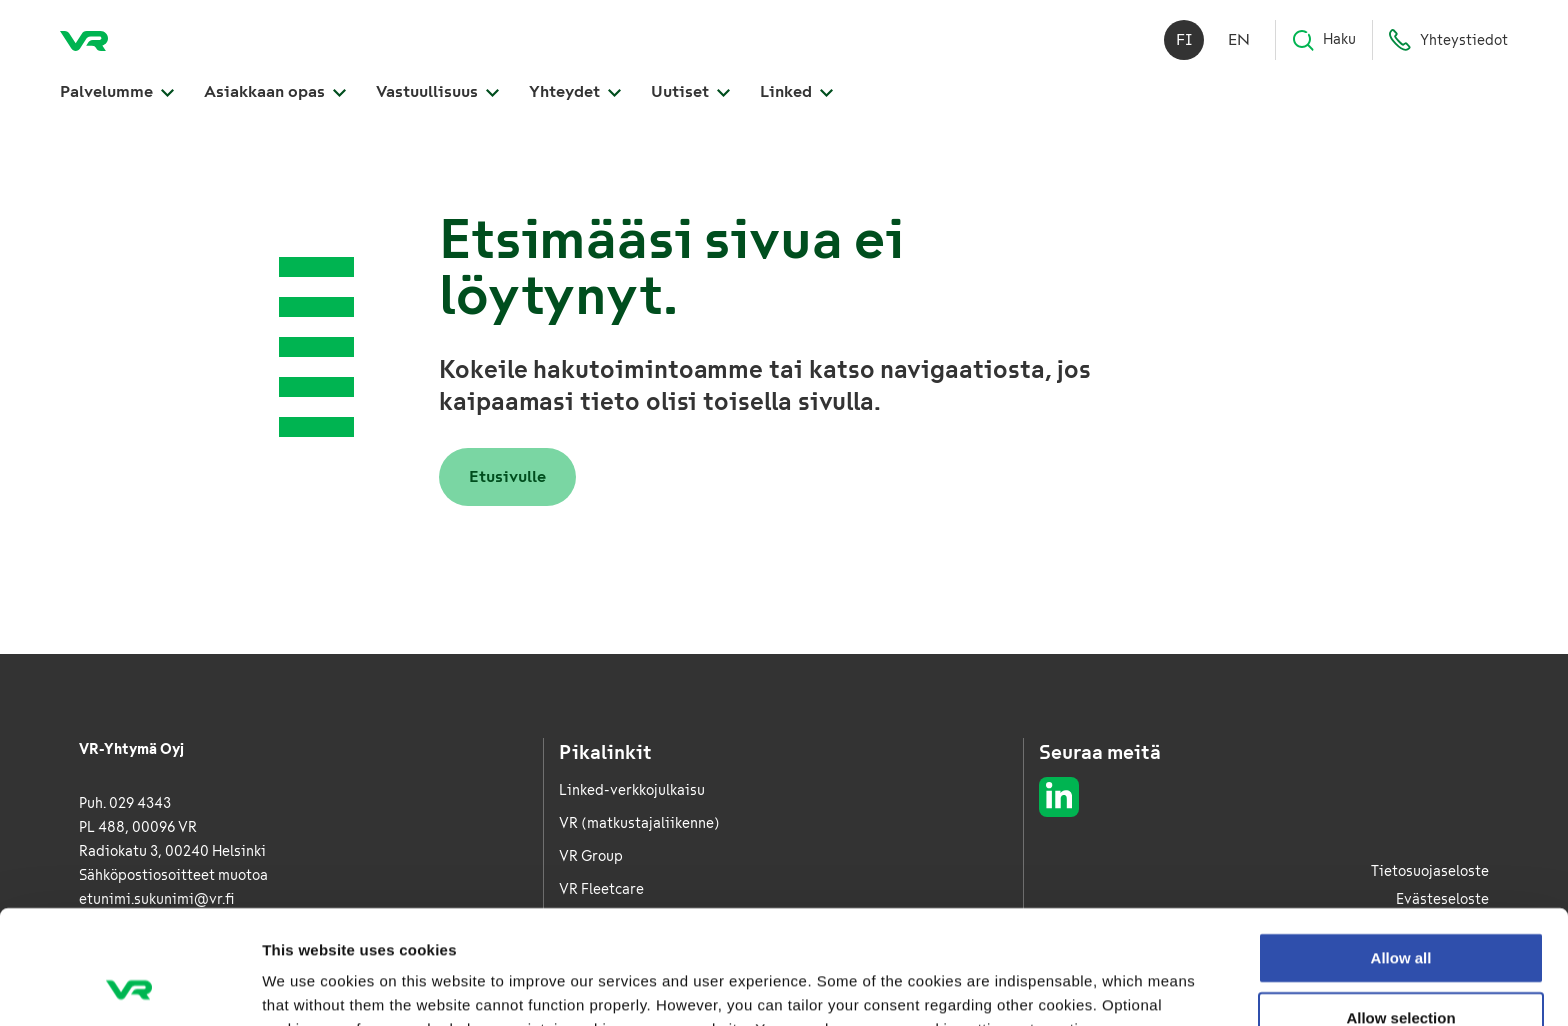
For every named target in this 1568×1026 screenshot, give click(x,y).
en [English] (1239, 39)
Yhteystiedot (1448, 40)
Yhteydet (575, 91)
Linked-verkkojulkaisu (632, 790)
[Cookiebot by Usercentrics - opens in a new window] (129, 987)
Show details (1049, 986)
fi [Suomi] (1184, 39)
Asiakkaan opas (275, 91)
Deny (1401, 969)
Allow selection (1400, 910)
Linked (796, 91)
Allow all (1401, 850)
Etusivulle (507, 476)
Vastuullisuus (437, 91)
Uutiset (690, 91)
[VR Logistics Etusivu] (84, 40)
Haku (1323, 40)
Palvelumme (117, 91)
